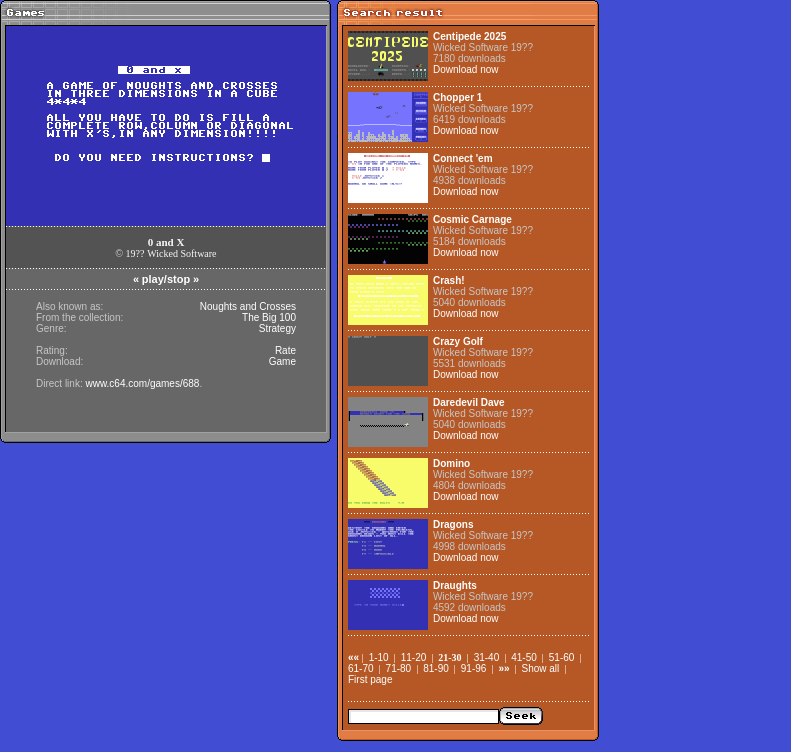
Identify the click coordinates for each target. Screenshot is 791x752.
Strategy (277, 328)
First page (370, 679)
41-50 (524, 657)
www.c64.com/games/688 (142, 383)
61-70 (361, 668)
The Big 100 (269, 317)
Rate (285, 350)
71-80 (399, 668)
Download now (466, 69)
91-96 (474, 668)
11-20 (414, 657)
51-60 (562, 657)
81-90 (436, 668)
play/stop (166, 279)
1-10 (379, 657)
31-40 (487, 657)
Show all (541, 668)
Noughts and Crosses (248, 306)
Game (282, 361)
